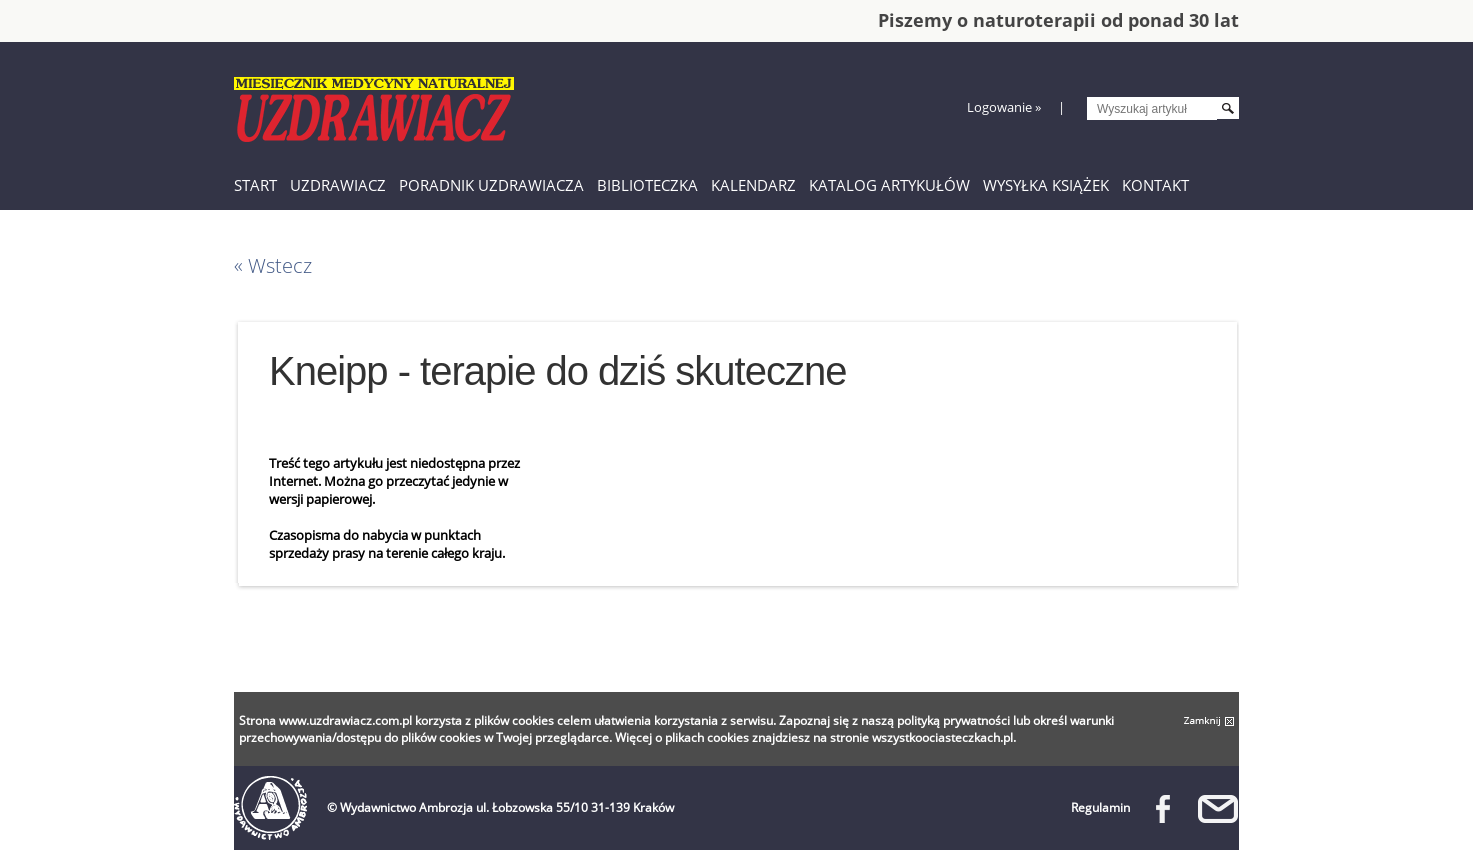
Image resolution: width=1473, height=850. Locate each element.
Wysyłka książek (1046, 185)
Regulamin (1100, 807)
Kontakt (1155, 185)
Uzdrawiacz (338, 185)
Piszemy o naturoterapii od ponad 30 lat (1058, 20)
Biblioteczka (647, 185)
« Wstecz (273, 265)
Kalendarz (753, 185)
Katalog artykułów (889, 185)
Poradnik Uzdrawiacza (491, 185)
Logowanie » (1004, 107)
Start (255, 185)
